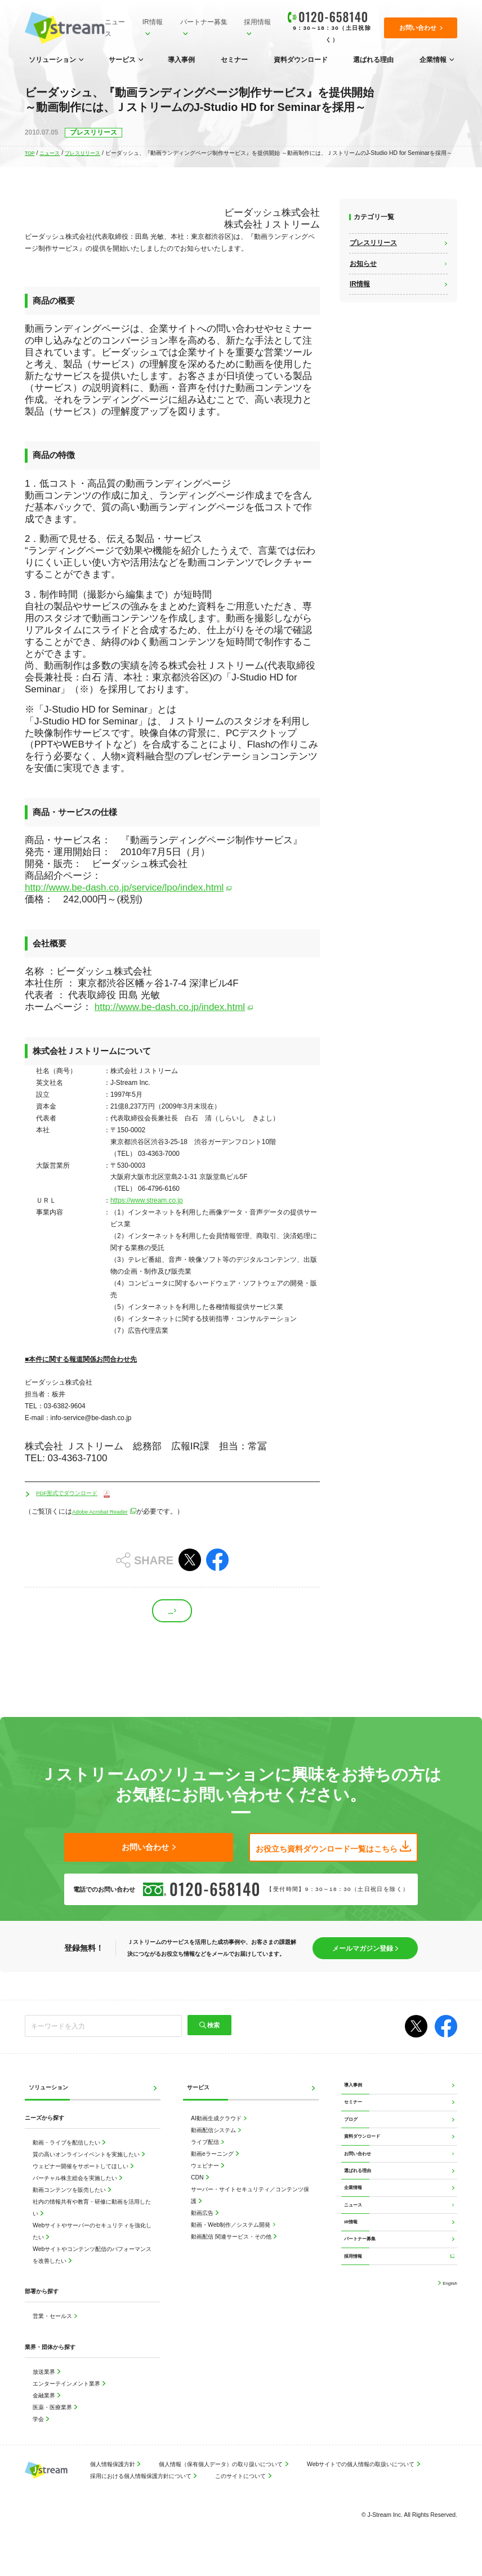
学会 (39, 2436)
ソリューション (52, 60)
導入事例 (181, 60)
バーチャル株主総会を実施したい (76, 2195)
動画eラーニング (213, 2171)
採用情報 (254, 22)
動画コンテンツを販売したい (70, 2207)
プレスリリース (89, 153)
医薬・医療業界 (53, 2424)
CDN (198, 2195)
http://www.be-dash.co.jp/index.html (170, 1007)
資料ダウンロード (301, 60)
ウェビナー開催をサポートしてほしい (81, 2184)
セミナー (234, 60)
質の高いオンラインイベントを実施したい (87, 2172)
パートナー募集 (201, 22)
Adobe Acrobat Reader (106, 1512)
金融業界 (45, 2412)
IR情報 (151, 22)
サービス (122, 60)
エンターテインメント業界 (67, 2401)
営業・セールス (53, 2333)
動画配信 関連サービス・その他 (232, 2253)
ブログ (353, 2150)
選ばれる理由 (373, 60)
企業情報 (433, 60)
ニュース (114, 28)
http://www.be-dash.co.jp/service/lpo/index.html (124, 887)
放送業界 (45, 2389)
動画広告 (203, 2230)
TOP (31, 153)
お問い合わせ (362, 2195)
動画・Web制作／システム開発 (231, 2242)
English (446, 2360)
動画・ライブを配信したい (67, 2160)
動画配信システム (214, 2148)
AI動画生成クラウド (217, 2136)
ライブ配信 (206, 2159)
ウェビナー (206, 2183)
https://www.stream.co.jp (146, 1200)
